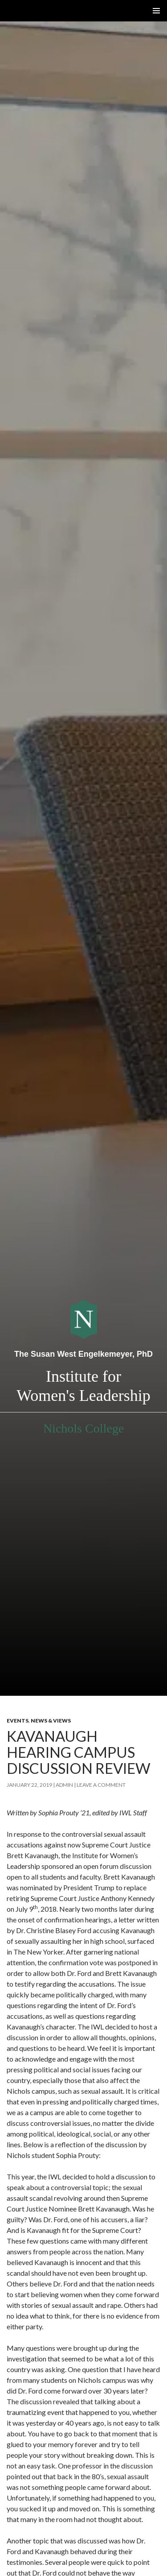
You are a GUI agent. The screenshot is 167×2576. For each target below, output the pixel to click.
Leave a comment (101, 1784)
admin (64, 1784)
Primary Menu (156, 10)
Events (18, 1720)
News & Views (51, 1720)
